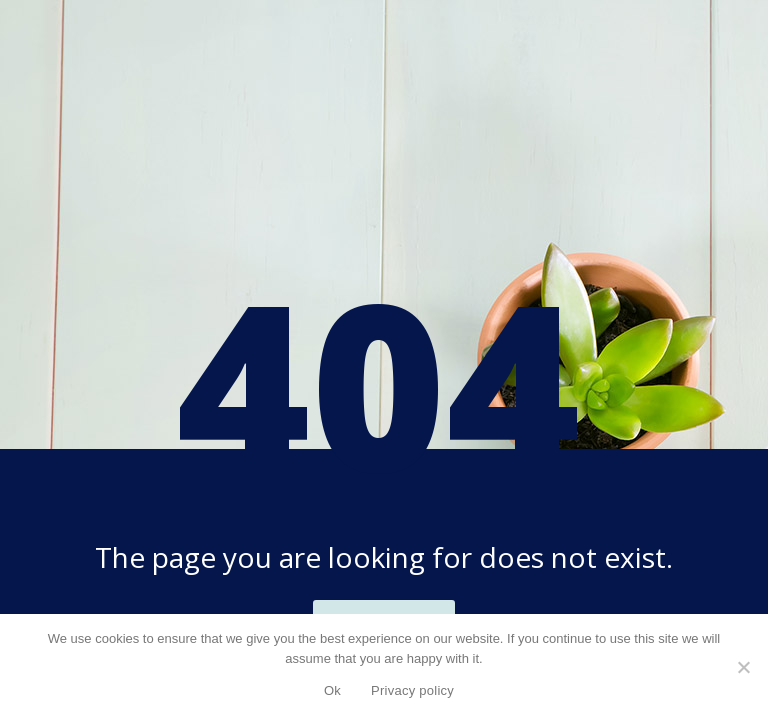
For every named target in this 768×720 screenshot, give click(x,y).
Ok (332, 690)
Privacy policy (412, 690)
